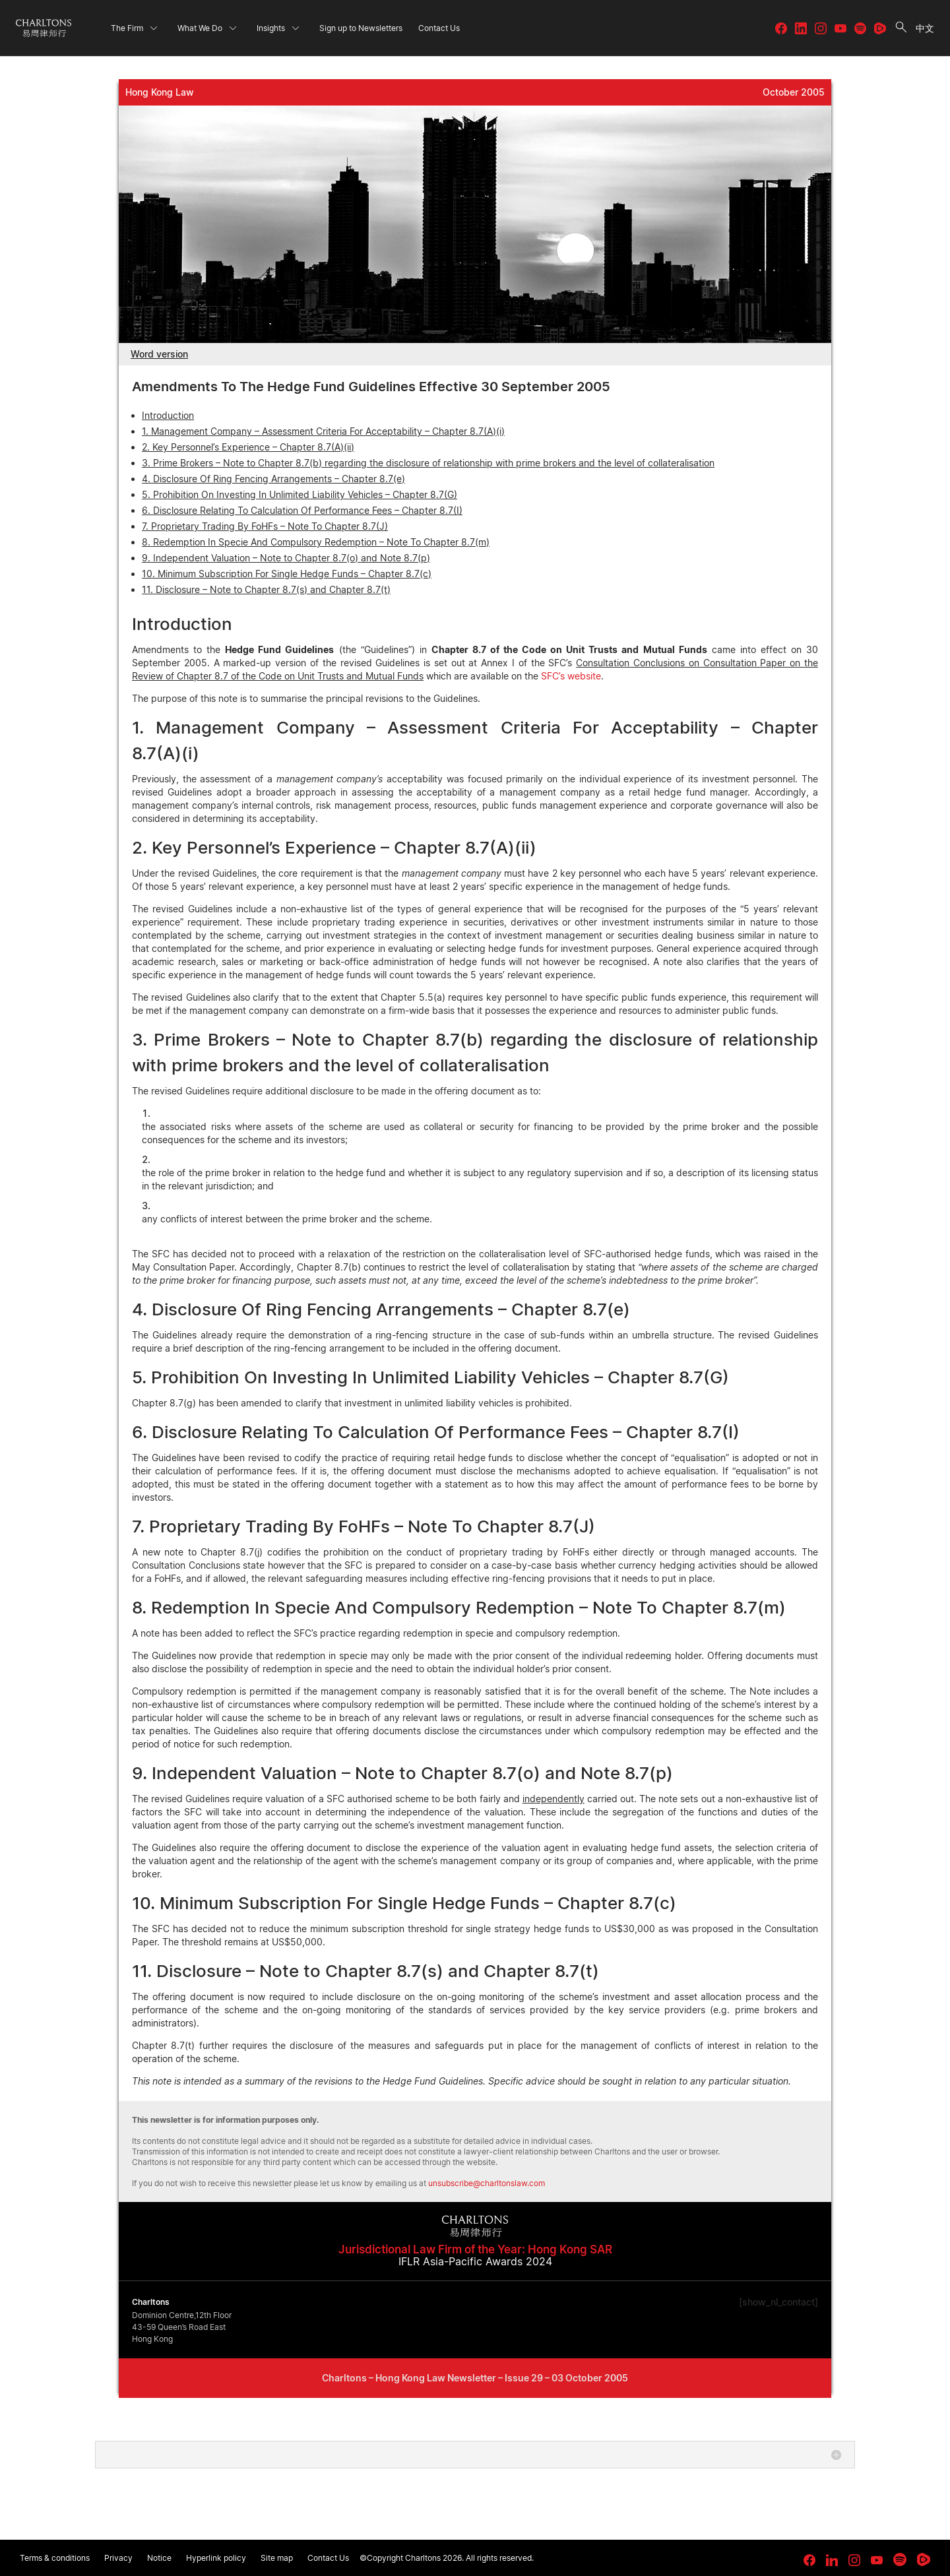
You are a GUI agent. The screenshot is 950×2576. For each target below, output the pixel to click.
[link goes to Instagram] (854, 2560)
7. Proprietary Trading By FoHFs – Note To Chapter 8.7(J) (265, 526)
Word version (159, 354)
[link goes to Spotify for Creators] (899, 2559)
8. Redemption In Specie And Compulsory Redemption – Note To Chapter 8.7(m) (316, 542)
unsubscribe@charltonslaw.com (486, 2183)
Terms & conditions (55, 2558)
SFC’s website (571, 675)
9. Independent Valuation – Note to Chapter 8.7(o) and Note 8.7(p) (286, 557)
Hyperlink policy (216, 2558)
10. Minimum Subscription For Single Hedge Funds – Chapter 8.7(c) (286, 573)
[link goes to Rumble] (923, 2559)
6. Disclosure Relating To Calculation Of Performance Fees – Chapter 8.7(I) (302, 510)
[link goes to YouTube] (877, 2560)
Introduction (168, 415)
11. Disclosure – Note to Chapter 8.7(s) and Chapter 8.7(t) (266, 589)
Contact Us (328, 2558)
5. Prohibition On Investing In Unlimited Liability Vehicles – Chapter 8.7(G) (299, 494)
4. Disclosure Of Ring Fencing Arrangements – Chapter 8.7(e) (273, 478)
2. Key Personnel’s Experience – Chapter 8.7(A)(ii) (248, 447)
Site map (277, 2558)
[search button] (901, 28)
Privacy (118, 2558)
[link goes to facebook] (809, 2560)
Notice (159, 2558)
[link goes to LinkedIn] (832, 2558)
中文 (925, 28)
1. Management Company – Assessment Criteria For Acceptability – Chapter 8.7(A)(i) (323, 431)
